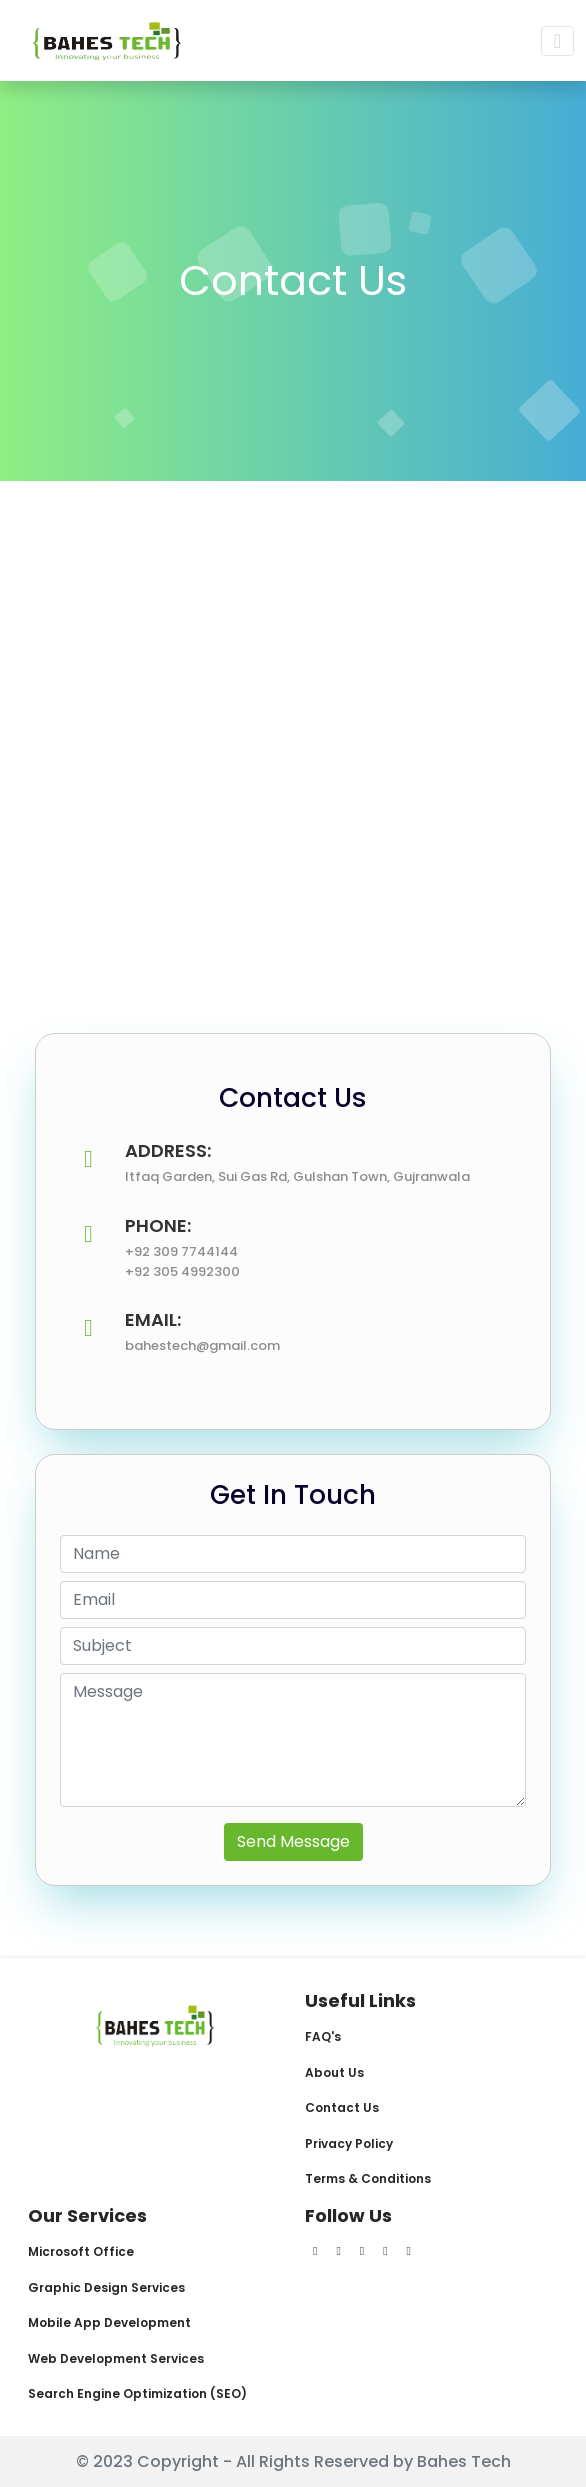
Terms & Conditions (368, 2178)
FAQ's (323, 2036)
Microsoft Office (81, 2251)
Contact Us (342, 2107)
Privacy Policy (349, 2143)
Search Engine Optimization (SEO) (137, 2393)
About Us (334, 2072)
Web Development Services (116, 2358)
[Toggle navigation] (557, 41)
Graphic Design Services (106, 2287)
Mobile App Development (109, 2322)
